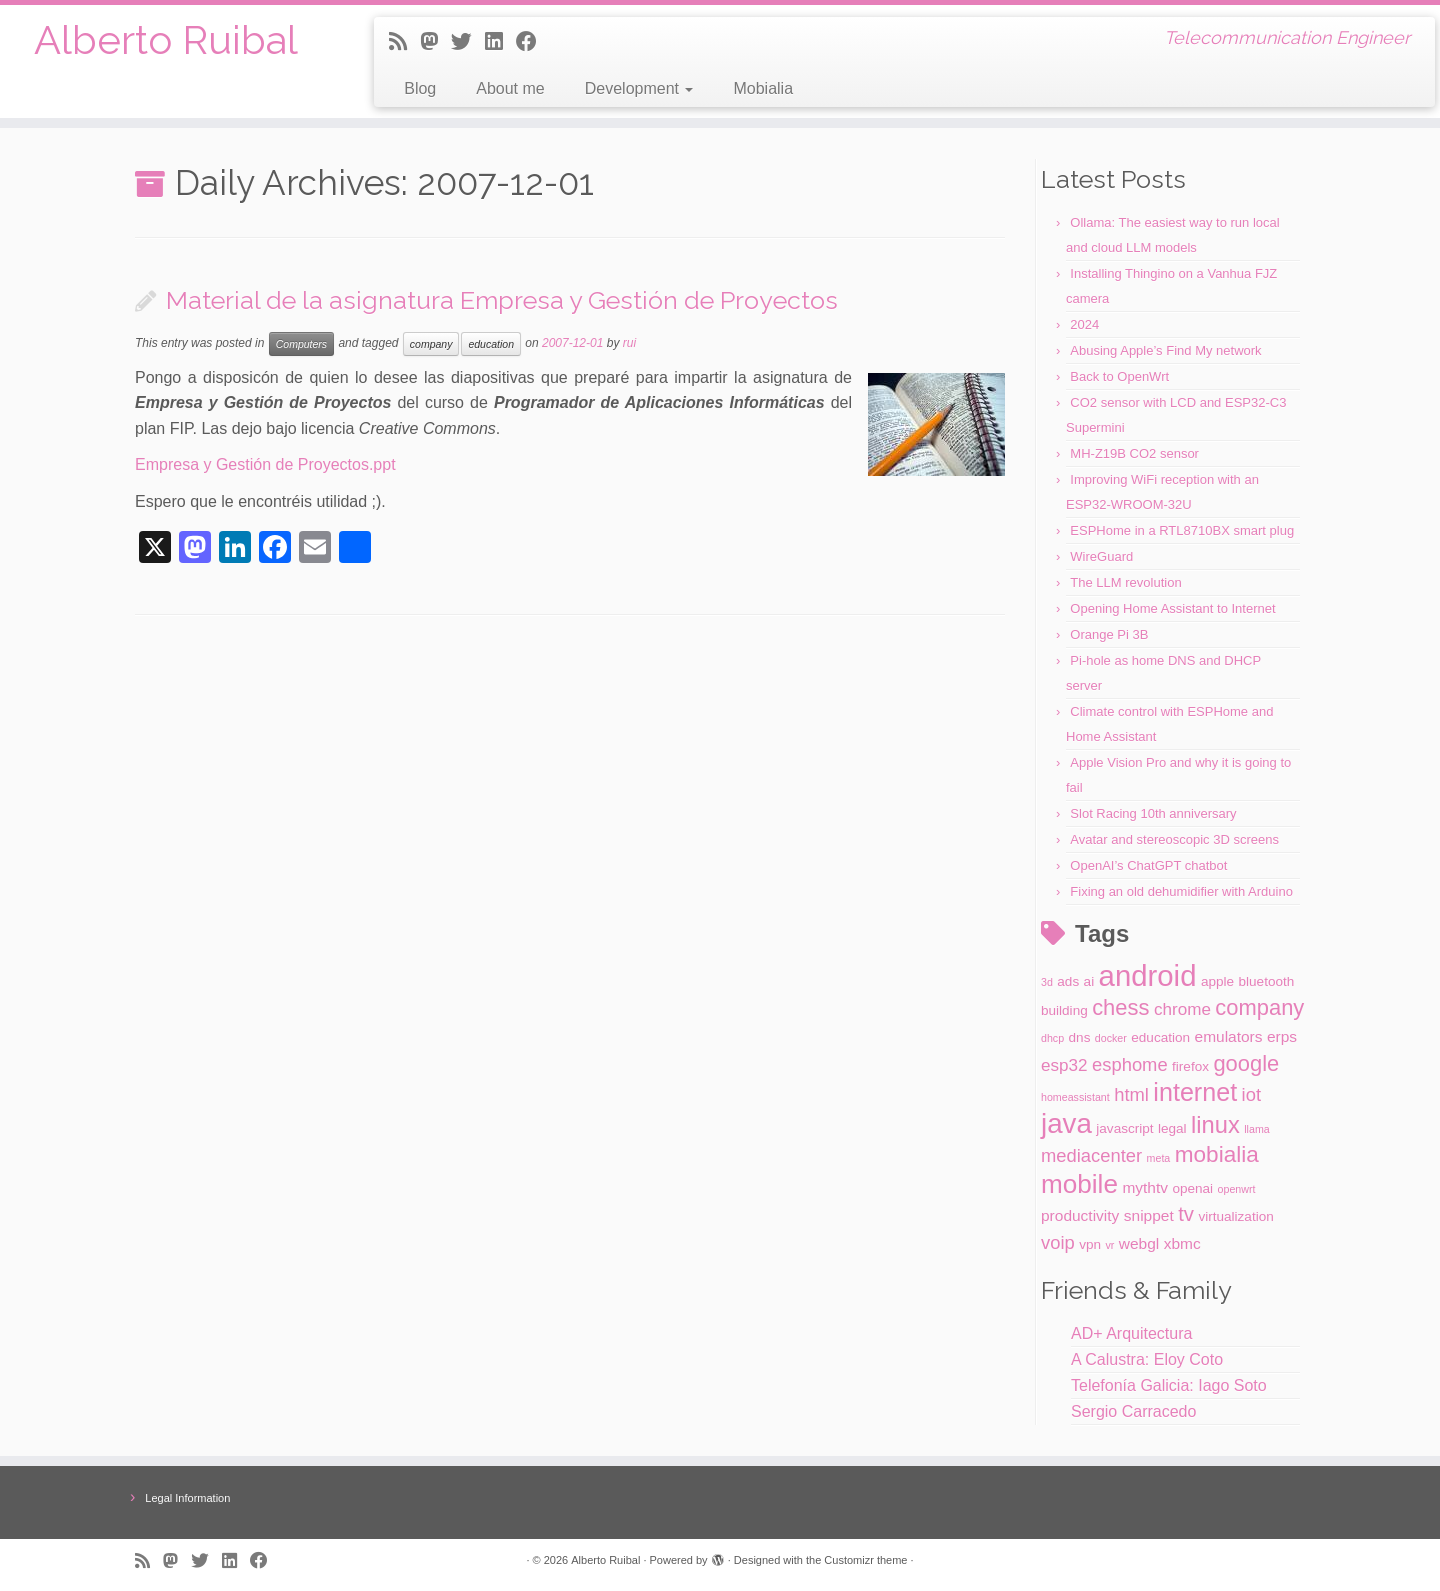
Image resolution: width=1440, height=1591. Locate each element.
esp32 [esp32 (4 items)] (1064, 1065)
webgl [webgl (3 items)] (1139, 1243)
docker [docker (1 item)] (1111, 1038)
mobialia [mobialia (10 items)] (1217, 1154)
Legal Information (187, 1498)
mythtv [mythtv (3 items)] (1145, 1187)
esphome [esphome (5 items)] (1130, 1064)
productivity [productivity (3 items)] (1080, 1215)
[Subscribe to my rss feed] (404, 41)
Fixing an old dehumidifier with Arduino (1181, 891)
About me (510, 88)
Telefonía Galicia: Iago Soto (1169, 1385)
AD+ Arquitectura (1131, 1333)
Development (639, 88)
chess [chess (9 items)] (1120, 1007)
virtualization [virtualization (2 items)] (1235, 1216)
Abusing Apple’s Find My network (1165, 350)
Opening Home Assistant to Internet (1172, 608)
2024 (1084, 324)
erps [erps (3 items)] (1282, 1036)
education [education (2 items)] (1160, 1037)
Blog (420, 88)
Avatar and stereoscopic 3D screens (1174, 839)
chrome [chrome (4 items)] (1182, 1009)
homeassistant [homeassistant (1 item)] (1075, 1097)
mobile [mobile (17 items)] (1079, 1184)
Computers (301, 344)
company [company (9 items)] (1259, 1007)
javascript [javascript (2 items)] (1124, 1128)
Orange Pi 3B (1109, 634)
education (491, 344)
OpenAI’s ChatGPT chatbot (1148, 865)
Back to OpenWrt (1119, 376)
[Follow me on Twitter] (468, 41)
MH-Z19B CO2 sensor (1134, 453)
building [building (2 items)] (1064, 1010)
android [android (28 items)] (1148, 975)
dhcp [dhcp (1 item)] (1052, 1038)
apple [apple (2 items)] (1217, 981)
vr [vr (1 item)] (1109, 1245)
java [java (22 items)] (1066, 1123)
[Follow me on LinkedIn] (500, 41)
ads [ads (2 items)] (1068, 981)
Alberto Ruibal (166, 39)
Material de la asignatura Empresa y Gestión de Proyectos (502, 300)
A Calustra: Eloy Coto (1147, 1359)
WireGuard (1101, 556)
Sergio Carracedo (1133, 1411)
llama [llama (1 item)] (1256, 1129)
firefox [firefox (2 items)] (1190, 1066)
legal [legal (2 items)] (1172, 1128)
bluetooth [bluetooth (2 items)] (1267, 981)
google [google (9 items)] (1246, 1063)
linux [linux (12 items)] (1215, 1125)
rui (629, 343)
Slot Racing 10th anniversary (1153, 813)
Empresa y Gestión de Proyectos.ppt (265, 464)
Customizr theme (865, 1560)
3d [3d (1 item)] (1047, 982)
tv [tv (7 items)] (1186, 1214)
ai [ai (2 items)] (1089, 981)
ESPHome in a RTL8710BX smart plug (1182, 530)
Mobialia (763, 88)
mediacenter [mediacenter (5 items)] (1091, 1155)
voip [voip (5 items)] (1058, 1242)
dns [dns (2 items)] (1080, 1037)
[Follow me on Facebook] (533, 41)
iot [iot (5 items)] (1251, 1094)
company (431, 344)
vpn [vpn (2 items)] (1090, 1244)
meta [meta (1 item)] (1159, 1158)
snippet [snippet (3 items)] (1149, 1215)
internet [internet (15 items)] (1195, 1092)
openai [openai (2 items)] (1192, 1188)
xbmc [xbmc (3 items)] (1182, 1243)
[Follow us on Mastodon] (435, 41)
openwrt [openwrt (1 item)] (1237, 1189)
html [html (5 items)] (1131, 1094)
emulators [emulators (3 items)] (1229, 1036)
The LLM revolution (1125, 582)
